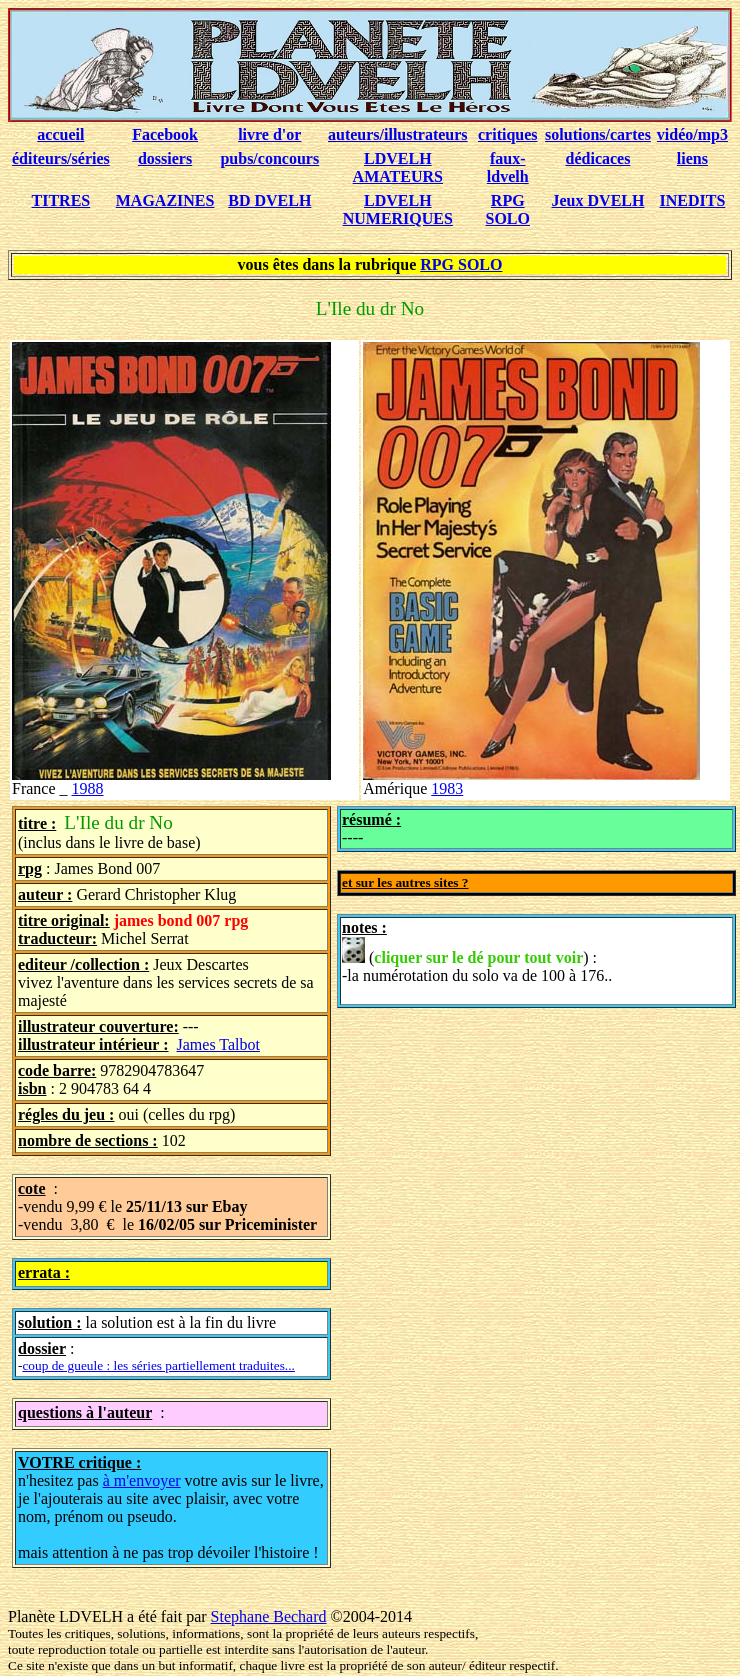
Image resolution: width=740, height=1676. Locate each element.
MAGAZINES (165, 200)
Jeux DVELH (598, 200)
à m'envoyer (142, 1480)
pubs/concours (269, 158)
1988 (88, 788)
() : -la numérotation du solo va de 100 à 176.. (477, 960)
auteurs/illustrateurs (398, 134)
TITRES (61, 200)
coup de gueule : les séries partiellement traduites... (158, 1365)
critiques (508, 134)
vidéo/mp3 (692, 134)
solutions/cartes (598, 134)
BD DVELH (269, 200)
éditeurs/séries (61, 158)
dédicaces (598, 158)
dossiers (165, 158)
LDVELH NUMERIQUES (398, 209)
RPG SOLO (508, 209)
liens (692, 158)
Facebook (165, 134)
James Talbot (218, 1044)
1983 (447, 788)
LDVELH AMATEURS (398, 167)
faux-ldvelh (508, 167)
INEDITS (693, 200)
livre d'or (269, 134)
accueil (60, 134)
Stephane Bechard (269, 1616)
